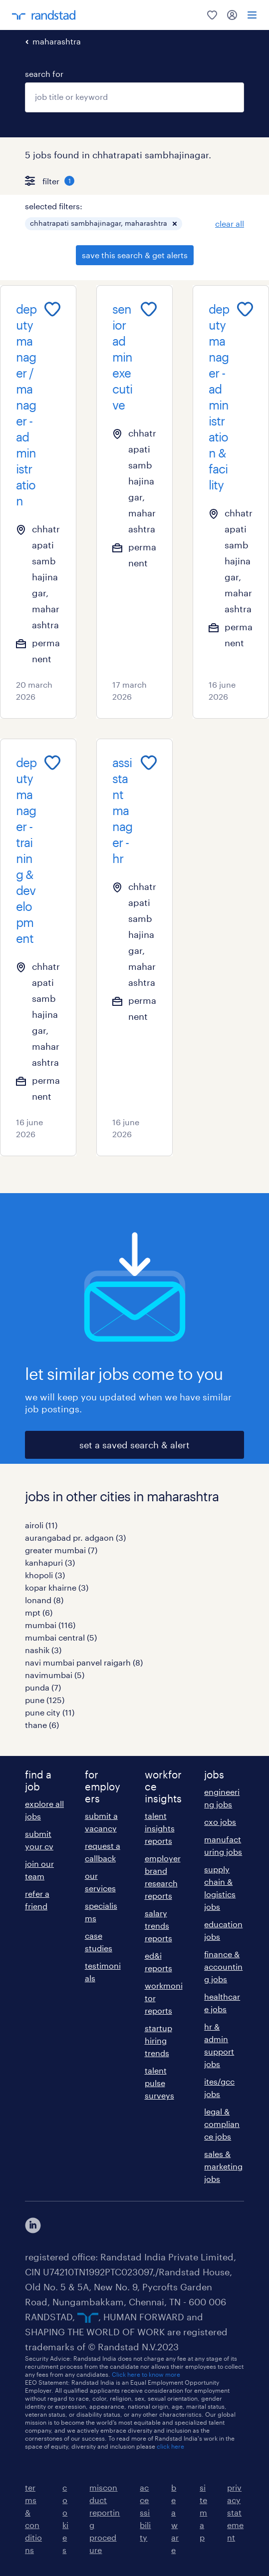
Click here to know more (146, 2374)
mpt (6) (38, 1612)
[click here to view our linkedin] (33, 2225)
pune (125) (44, 1700)
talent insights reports (160, 1828)
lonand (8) (44, 1600)
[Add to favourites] (52, 309)
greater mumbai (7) (61, 1550)
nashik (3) (43, 1650)
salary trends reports (158, 1925)
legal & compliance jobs (222, 2124)
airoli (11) (41, 1525)
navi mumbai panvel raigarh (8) (84, 1662)
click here (170, 2446)
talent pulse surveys (159, 2083)
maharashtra (56, 41)
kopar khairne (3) (56, 1587)
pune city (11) (49, 1712)
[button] (175, 224)
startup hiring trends (158, 2040)
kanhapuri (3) (50, 1562)
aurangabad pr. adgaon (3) (75, 1537)
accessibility (145, 2512)
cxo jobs (220, 1821)
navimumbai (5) (54, 1675)
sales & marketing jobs (223, 2166)
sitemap (203, 2512)
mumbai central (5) (61, 1637)
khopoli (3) (45, 1575)
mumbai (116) (50, 1625)
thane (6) (42, 1724)
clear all (229, 223)
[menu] (252, 15)
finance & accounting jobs (223, 1966)
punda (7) (43, 1687)
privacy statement (235, 2512)
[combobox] (134, 97)
